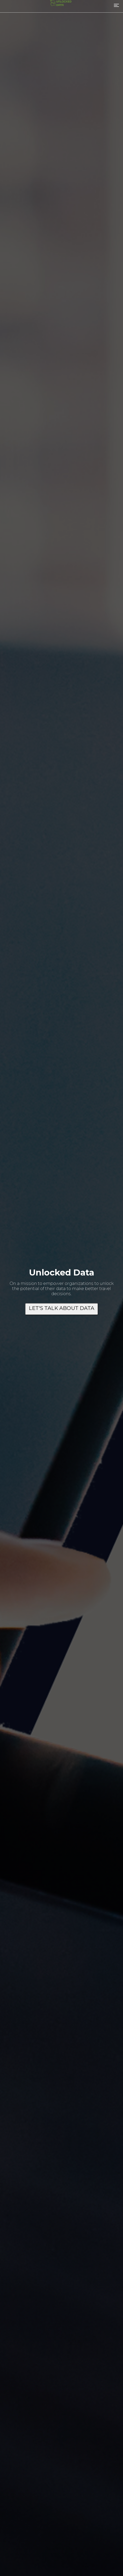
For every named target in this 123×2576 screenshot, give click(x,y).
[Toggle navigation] (115, 5)
